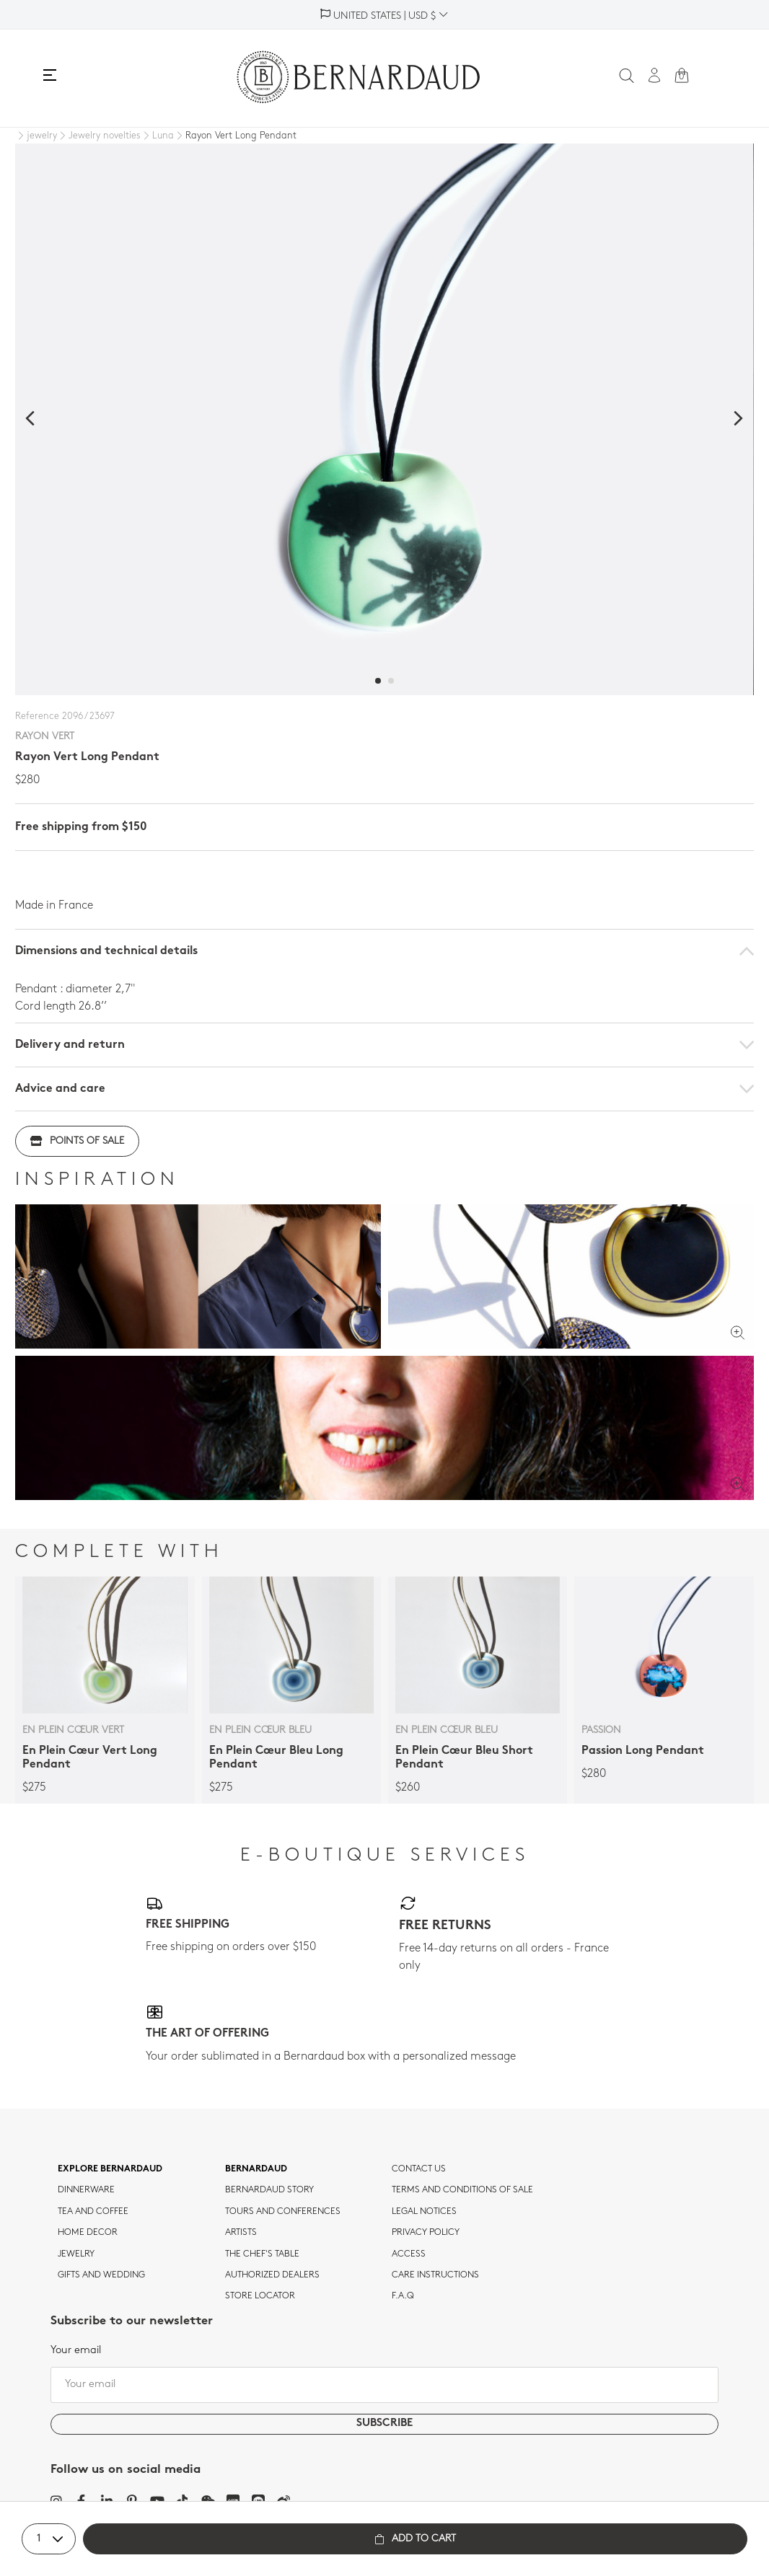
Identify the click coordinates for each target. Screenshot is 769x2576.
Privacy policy (426, 2232)
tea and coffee (93, 2211)
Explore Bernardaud (110, 2169)
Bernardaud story (269, 2190)
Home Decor (88, 2232)
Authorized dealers (272, 2275)
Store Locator (260, 2296)
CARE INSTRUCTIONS (435, 2275)
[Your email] (384, 2385)
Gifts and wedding (101, 2275)
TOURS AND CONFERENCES (282, 2211)
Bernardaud (256, 2169)
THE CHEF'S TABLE (262, 2254)
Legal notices (424, 2211)
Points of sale (77, 1141)
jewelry (76, 2254)
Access (409, 2254)
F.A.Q (403, 2296)
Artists (241, 2232)
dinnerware (86, 2190)
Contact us (419, 2169)
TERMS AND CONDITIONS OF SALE (462, 2190)
